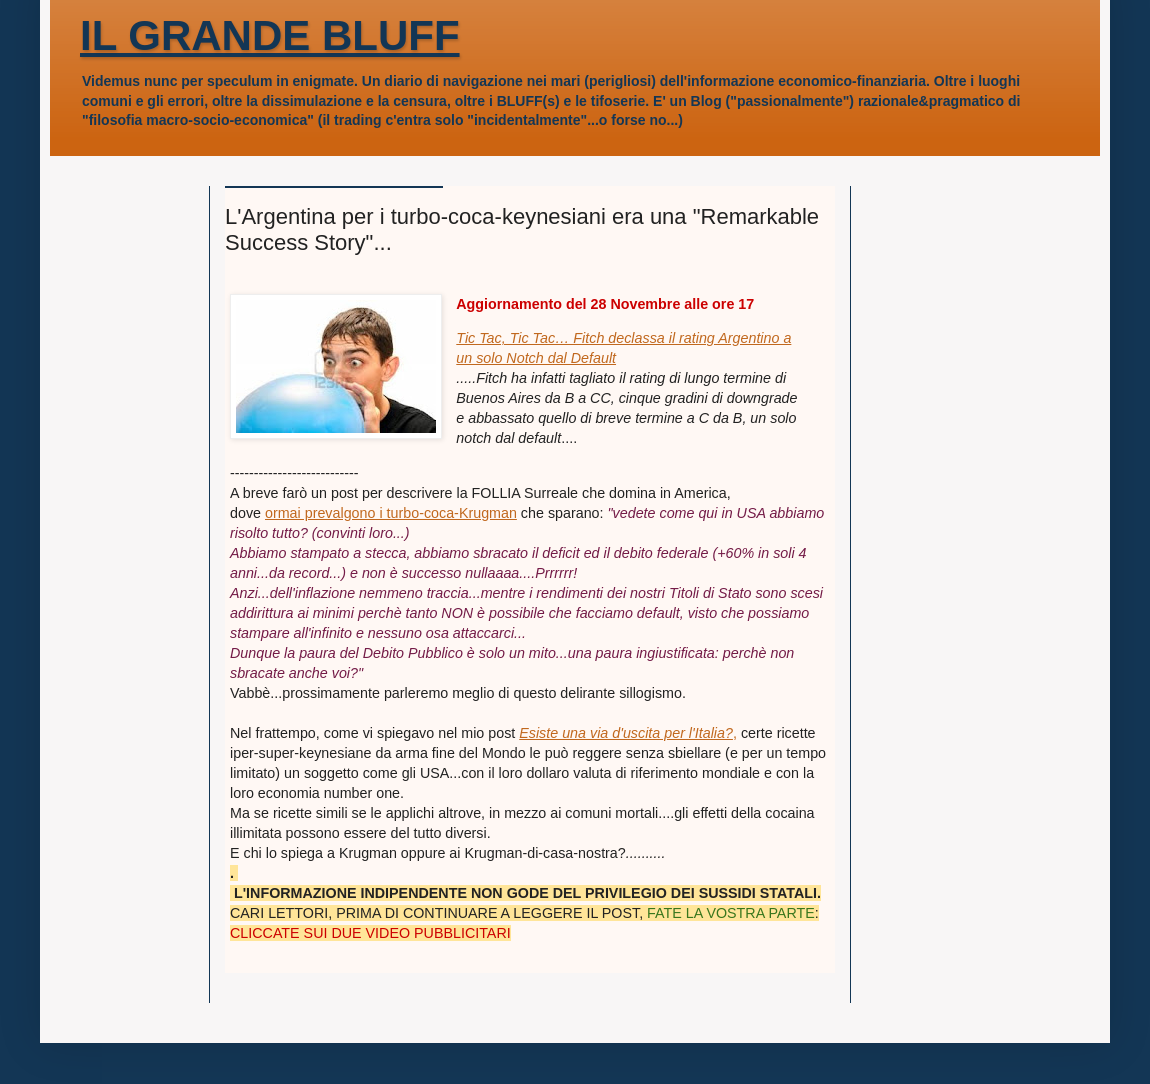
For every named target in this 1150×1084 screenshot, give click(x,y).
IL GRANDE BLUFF (270, 35)
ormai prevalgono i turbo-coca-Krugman (391, 513)
